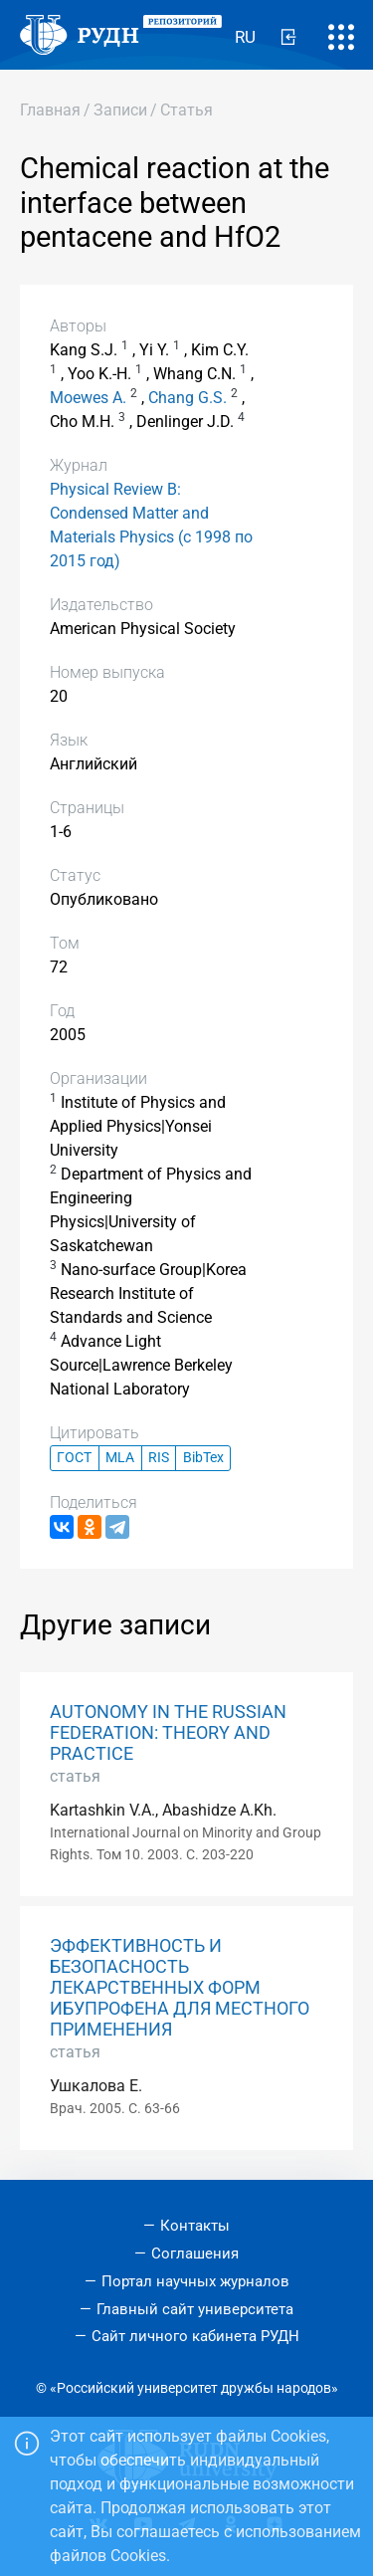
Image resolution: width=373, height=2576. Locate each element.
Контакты (195, 2226)
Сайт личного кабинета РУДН (195, 2336)
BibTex (203, 1457)
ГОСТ (74, 1457)
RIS (158, 1457)
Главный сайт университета (194, 2309)
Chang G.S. (187, 397)
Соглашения (195, 2253)
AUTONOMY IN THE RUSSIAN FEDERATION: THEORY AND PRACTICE (168, 1733)
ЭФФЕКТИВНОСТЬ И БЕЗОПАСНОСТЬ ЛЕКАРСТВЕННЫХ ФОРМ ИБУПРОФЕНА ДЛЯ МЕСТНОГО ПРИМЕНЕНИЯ (179, 1987)
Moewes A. (88, 397)
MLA (119, 1457)
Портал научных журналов (195, 2281)
